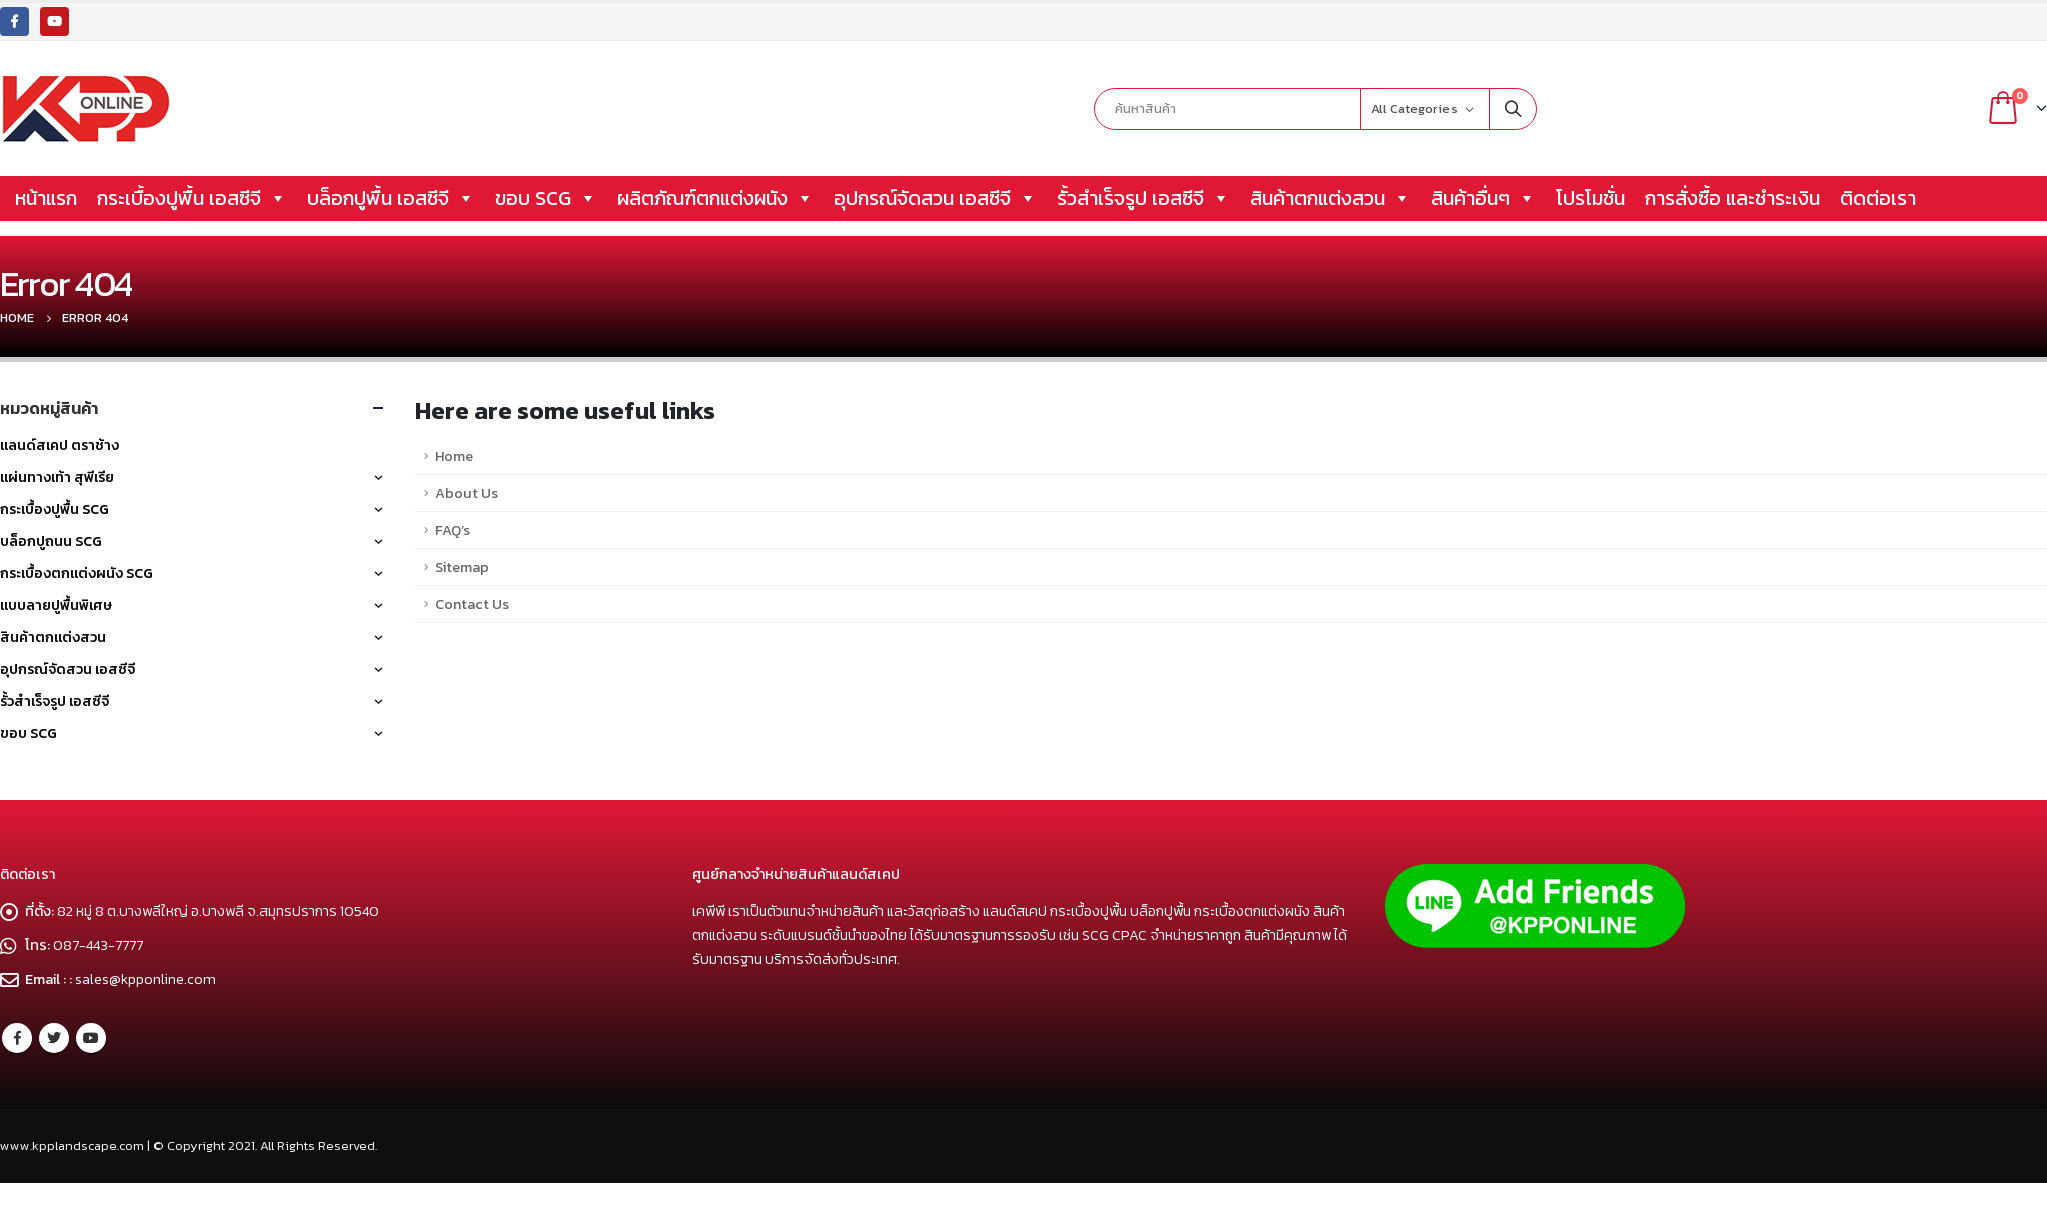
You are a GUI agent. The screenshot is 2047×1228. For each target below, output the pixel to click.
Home (454, 456)
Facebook (17, 1038)
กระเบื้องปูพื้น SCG (54, 509)
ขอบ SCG (546, 198)
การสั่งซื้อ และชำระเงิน (1732, 198)
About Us (466, 493)
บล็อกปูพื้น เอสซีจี (391, 198)
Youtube (91, 1038)
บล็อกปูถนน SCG (51, 541)
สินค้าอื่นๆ (1483, 198)
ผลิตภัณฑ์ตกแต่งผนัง (715, 198)
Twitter (54, 1038)
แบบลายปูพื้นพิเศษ (56, 605)
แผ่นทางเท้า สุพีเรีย (57, 477)
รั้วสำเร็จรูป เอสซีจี (1143, 198)
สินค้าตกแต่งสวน (1330, 198)
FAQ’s (452, 530)
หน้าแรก (46, 198)
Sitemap (462, 567)
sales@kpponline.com (145, 979)
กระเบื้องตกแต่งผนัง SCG (76, 573)
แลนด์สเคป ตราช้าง (59, 445)
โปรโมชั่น (1590, 198)
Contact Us (472, 604)
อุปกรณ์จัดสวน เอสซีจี (935, 198)
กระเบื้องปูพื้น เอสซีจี (192, 198)
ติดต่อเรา (1878, 198)
